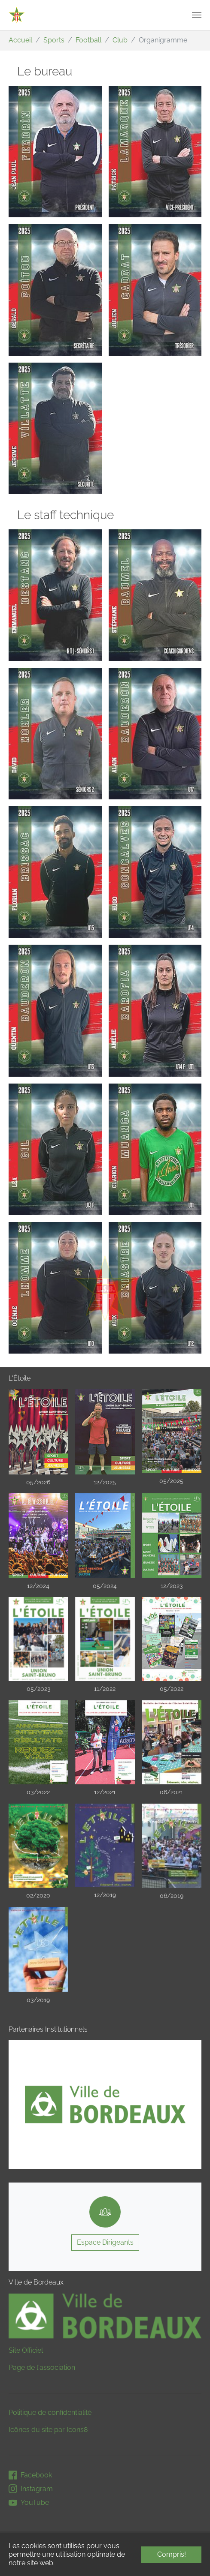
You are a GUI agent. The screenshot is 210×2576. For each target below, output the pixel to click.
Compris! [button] (171, 2554)
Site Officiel (26, 2350)
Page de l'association (42, 2367)
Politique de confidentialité (50, 2412)
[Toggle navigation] (196, 15)
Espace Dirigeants (105, 2242)
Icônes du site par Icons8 (48, 2430)
